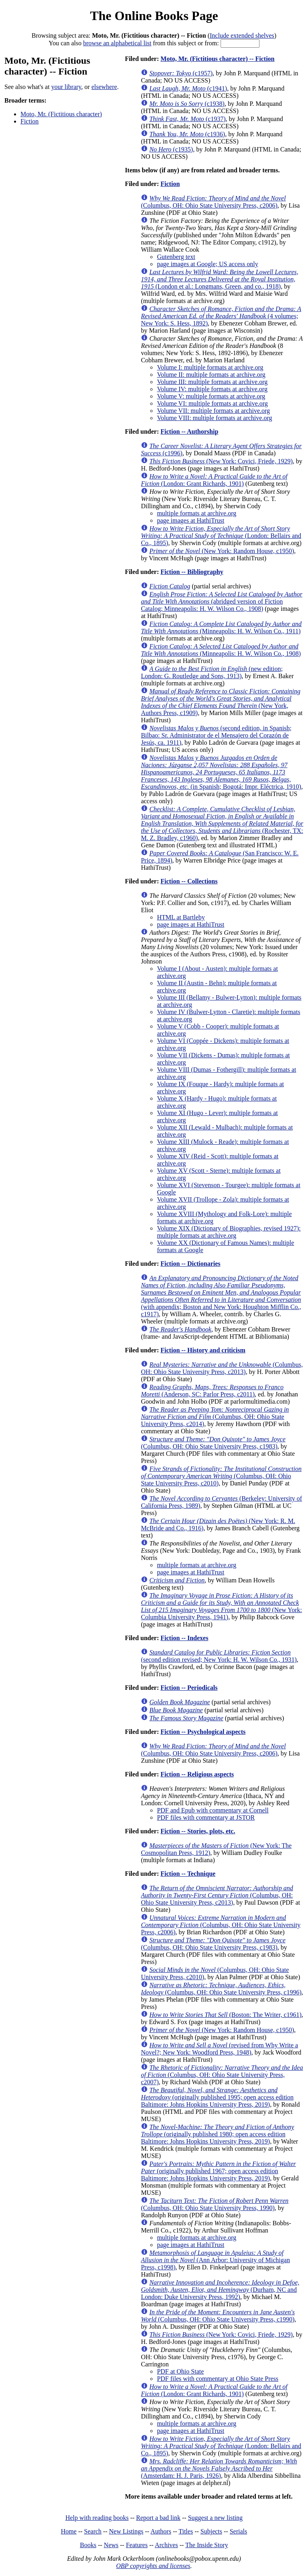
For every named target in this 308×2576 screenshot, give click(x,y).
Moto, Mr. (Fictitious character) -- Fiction (217, 58)
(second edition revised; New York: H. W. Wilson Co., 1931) (218, 1656)
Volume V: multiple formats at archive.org (211, 396)
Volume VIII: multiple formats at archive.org (214, 417)
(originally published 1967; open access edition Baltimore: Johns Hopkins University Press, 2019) (218, 2171)
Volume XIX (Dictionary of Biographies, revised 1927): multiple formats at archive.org (228, 1232)
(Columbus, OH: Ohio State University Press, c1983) (213, 1443)
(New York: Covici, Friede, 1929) (220, 461)
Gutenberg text (176, 256)
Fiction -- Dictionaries (190, 1263)
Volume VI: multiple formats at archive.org (212, 403)
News (111, 2545)
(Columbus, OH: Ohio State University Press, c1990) (218, 2316)
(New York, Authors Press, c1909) (220, 702)
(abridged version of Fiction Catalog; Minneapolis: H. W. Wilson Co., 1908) (221, 601)
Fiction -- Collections (188, 881)
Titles (185, 2531)
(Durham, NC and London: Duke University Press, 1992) (220, 2289)
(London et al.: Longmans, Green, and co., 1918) (219, 279)
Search (93, 2531)
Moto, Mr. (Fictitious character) (61, 114)
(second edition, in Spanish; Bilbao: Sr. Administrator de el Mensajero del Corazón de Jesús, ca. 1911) (216, 735)
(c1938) (187, 103)
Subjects (211, 2531)
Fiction (29, 121)
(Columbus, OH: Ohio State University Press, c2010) (221, 1476)
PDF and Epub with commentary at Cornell (212, 1810)
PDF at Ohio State (180, 2371)
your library (66, 86)
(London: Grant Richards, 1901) (214, 480)
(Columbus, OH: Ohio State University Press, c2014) (215, 1416)
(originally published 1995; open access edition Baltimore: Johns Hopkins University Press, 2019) (217, 2097)
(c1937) (187, 118)
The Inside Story (206, 2545)
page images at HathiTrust (190, 520)
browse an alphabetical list (117, 43)
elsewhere (104, 86)
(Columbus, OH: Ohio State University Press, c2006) (213, 202)
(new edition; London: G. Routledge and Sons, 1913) (212, 672)
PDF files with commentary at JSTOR (206, 1817)
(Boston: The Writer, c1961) (225, 2014)
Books (88, 2545)
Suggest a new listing (215, 2517)
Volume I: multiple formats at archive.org (210, 367)
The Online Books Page (154, 15)
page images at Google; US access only (207, 264)
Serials (238, 2531)
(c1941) (188, 88)
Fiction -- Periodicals (188, 1687)
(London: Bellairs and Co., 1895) (221, 535)
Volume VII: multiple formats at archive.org (213, 410)
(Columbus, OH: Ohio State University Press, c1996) (221, 1989)
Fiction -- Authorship (189, 431)
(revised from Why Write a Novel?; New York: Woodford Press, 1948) (219, 2049)
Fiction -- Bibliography (191, 571)
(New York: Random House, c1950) (221, 551)
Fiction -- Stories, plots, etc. (197, 1831)
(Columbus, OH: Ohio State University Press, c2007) (222, 2074)
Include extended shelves (242, 35)
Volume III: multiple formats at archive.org (212, 381)
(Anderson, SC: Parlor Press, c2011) (212, 1391)
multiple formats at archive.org (196, 513)
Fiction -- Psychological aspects (202, 1731)
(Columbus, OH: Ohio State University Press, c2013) (222, 1368)
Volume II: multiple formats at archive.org (211, 374)
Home (69, 2531)
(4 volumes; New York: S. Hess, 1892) (221, 316)
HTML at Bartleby (181, 917)
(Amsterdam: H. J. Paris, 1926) (219, 2468)
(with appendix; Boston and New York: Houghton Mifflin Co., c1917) (221, 1296)
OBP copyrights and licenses (153, 2565)
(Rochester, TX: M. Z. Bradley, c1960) (222, 823)
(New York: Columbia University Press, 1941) (221, 1606)
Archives (166, 2545)
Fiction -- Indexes (184, 1637)
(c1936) (187, 134)
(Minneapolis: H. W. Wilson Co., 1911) (221, 627)
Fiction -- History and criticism (202, 1350)
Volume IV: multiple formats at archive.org (212, 389)
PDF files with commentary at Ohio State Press (217, 2378)
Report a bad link (158, 2517)
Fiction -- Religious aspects (197, 1774)
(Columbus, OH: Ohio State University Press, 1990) (214, 2204)
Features (137, 2545)
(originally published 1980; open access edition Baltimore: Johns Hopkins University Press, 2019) (217, 2134)
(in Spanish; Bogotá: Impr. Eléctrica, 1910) (221, 772)
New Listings (126, 2531)
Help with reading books (97, 2517)
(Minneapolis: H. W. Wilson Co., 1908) (221, 650)
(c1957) (181, 73)
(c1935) (171, 149)
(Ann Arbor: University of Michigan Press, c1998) (215, 2260)
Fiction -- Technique (187, 1873)
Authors (160, 2531)
